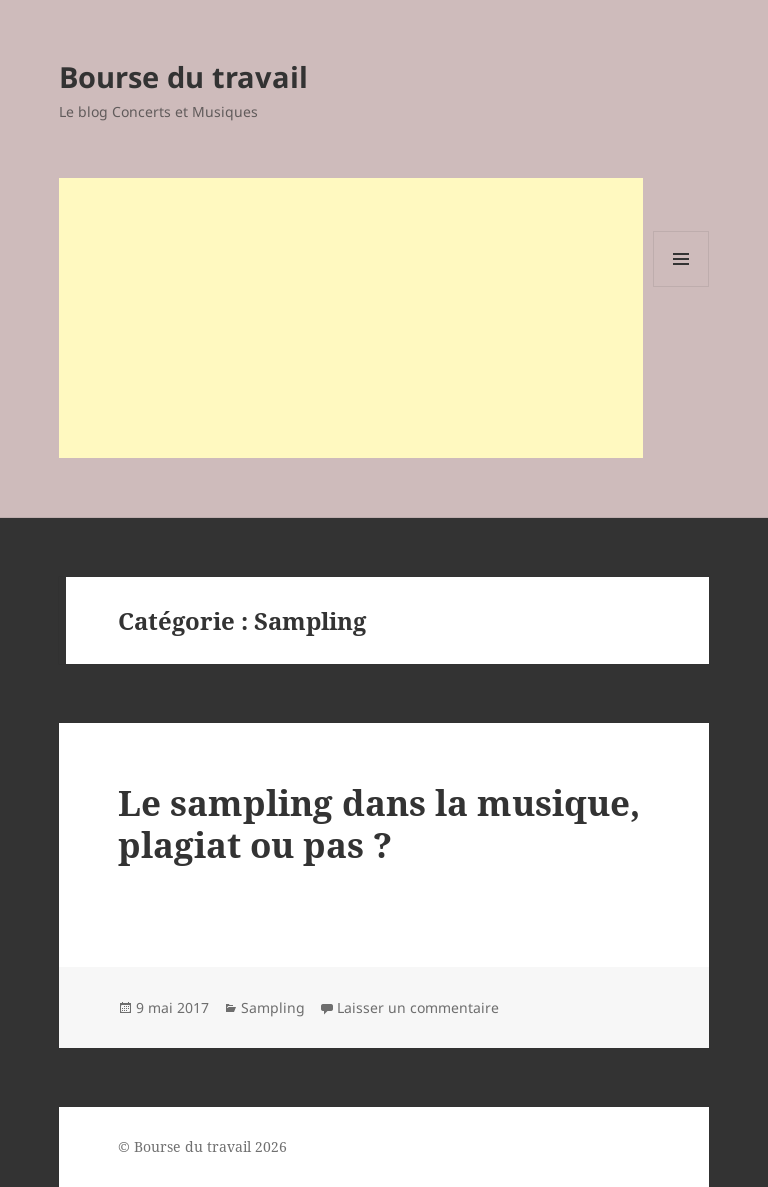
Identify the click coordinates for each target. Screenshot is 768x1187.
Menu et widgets (681, 286)
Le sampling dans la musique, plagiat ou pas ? (379, 823)
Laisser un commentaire (418, 1007)
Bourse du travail (183, 76)
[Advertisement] (351, 318)
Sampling (273, 1007)
